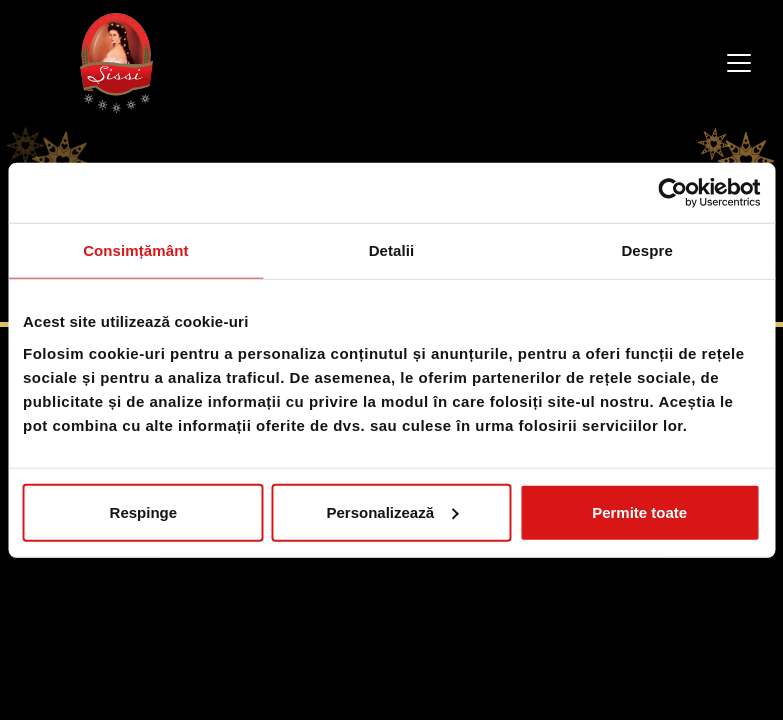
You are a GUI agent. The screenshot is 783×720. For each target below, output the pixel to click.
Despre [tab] (646, 250)
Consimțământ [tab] (135, 250)
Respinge (144, 511)
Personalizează (392, 511)
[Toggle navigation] (739, 63)
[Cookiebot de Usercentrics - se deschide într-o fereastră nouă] (672, 193)
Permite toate (639, 511)
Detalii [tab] (392, 250)
